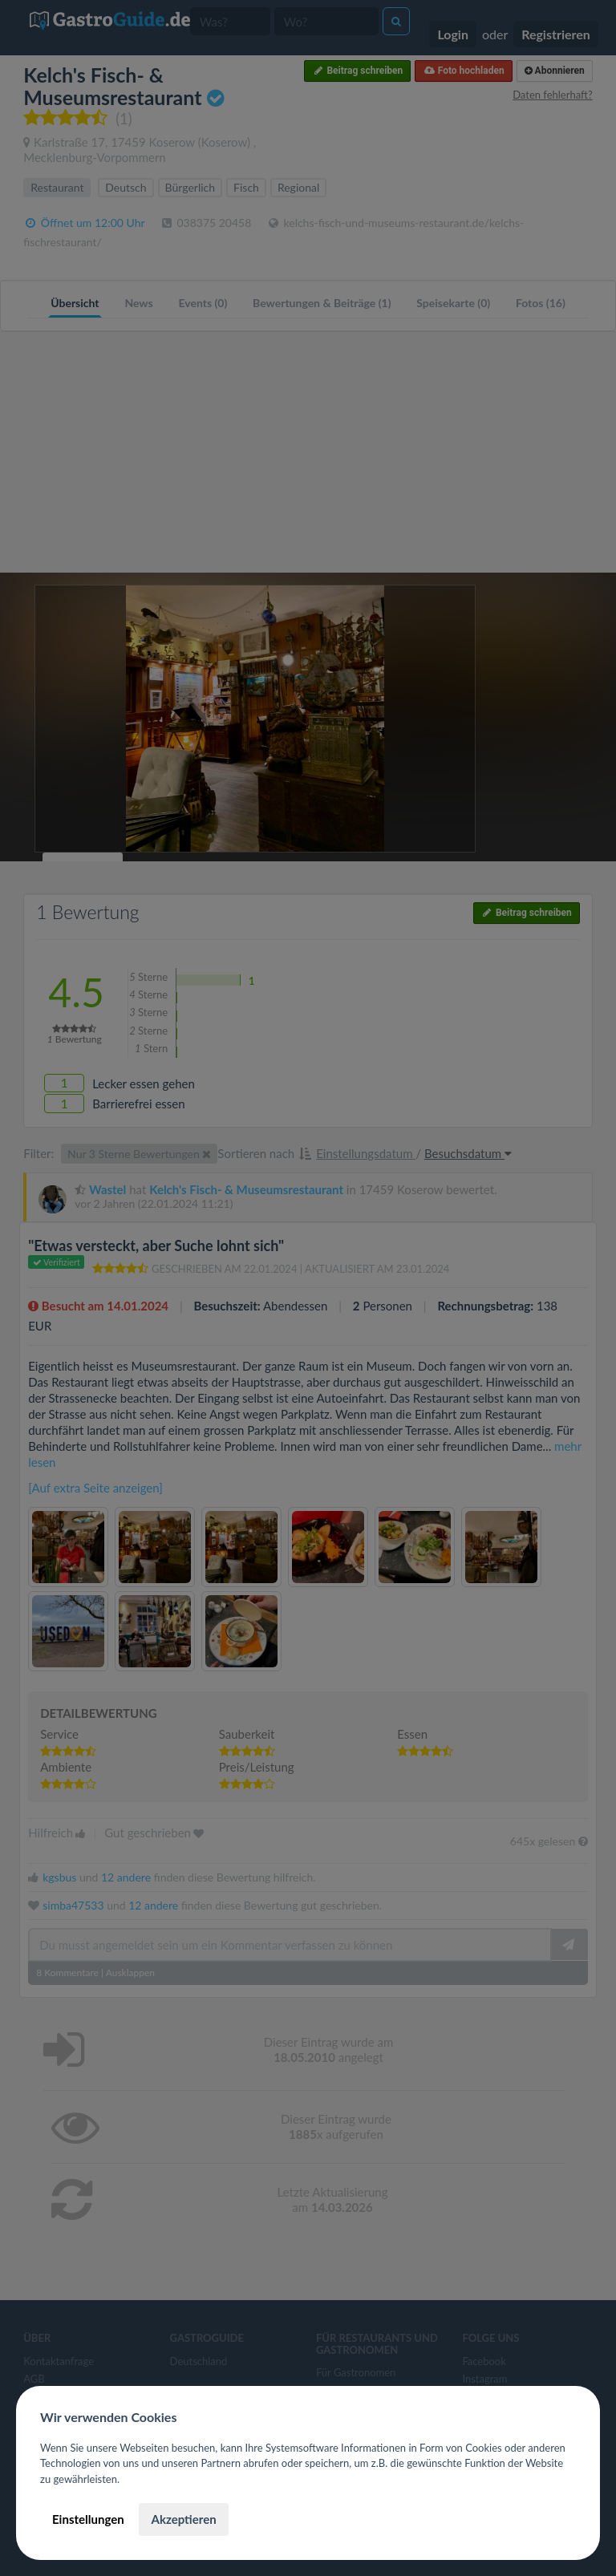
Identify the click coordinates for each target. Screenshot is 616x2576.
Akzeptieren (183, 2519)
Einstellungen (88, 2519)
